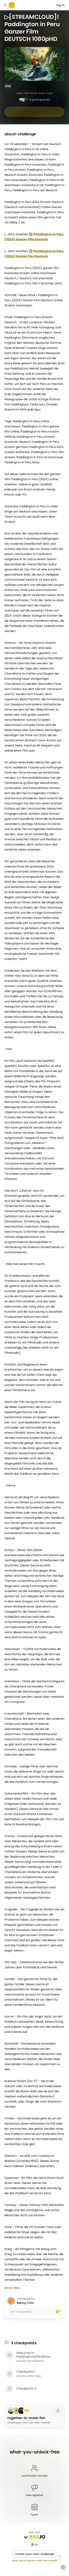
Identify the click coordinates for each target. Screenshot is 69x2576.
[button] (34, 2544)
